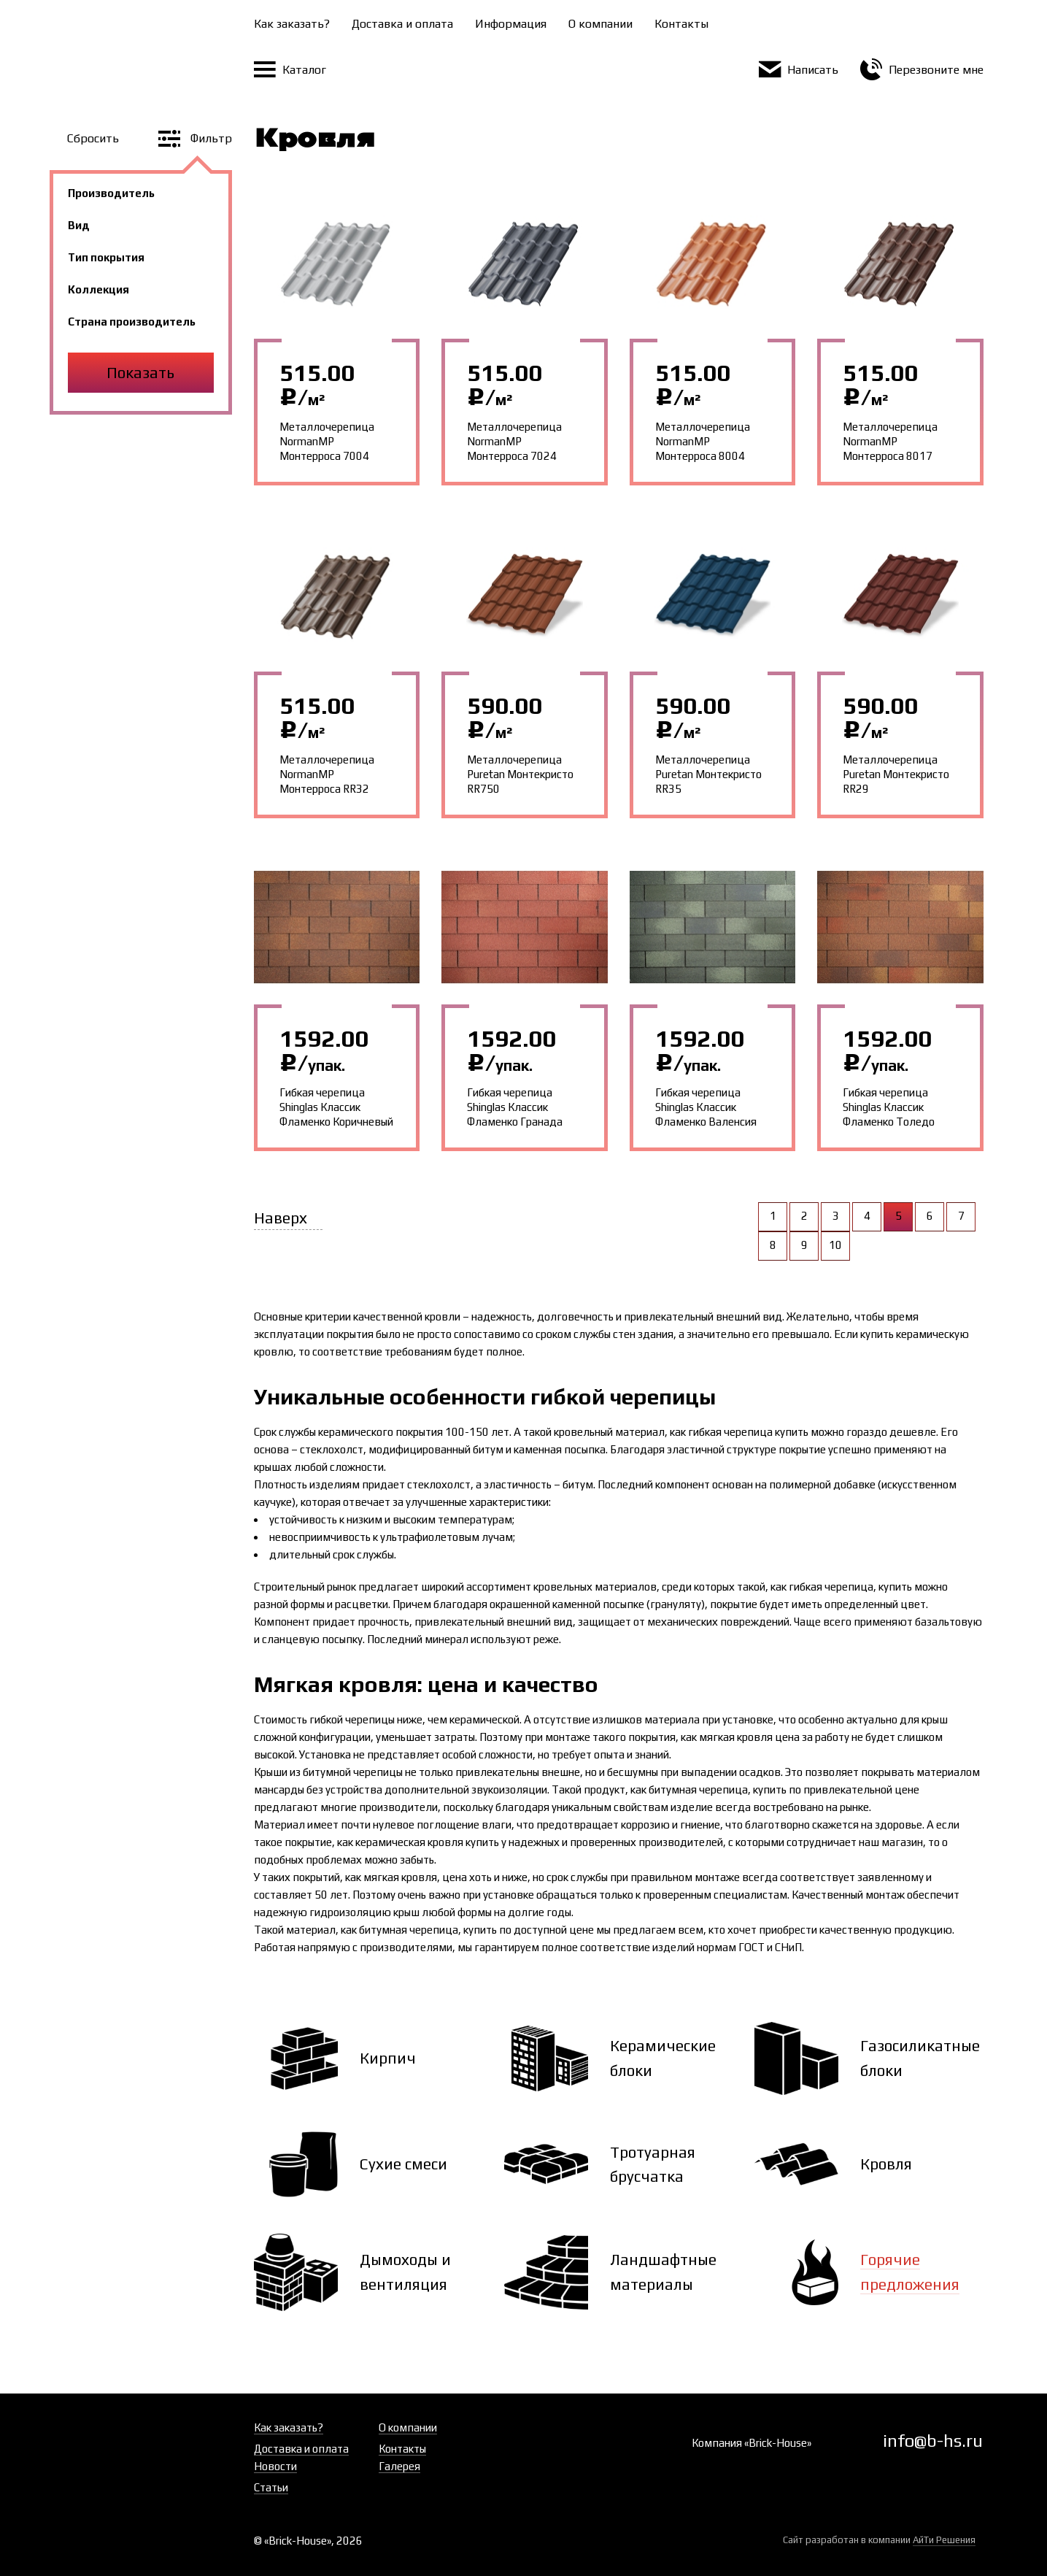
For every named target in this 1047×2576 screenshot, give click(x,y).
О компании (600, 24)
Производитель (111, 193)
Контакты (681, 24)
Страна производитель (132, 321)
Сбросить (94, 138)
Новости (275, 2466)
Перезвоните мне (922, 70)
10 (835, 1245)
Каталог (290, 70)
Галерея (399, 2466)
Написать (798, 70)
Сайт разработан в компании (879, 2540)
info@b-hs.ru (933, 2440)
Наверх (280, 1218)
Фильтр (195, 138)
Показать (140, 373)
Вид (79, 225)
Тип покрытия (106, 257)
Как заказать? (292, 24)
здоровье (898, 1824)
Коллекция (98, 289)
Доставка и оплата (402, 24)
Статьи (271, 2487)
